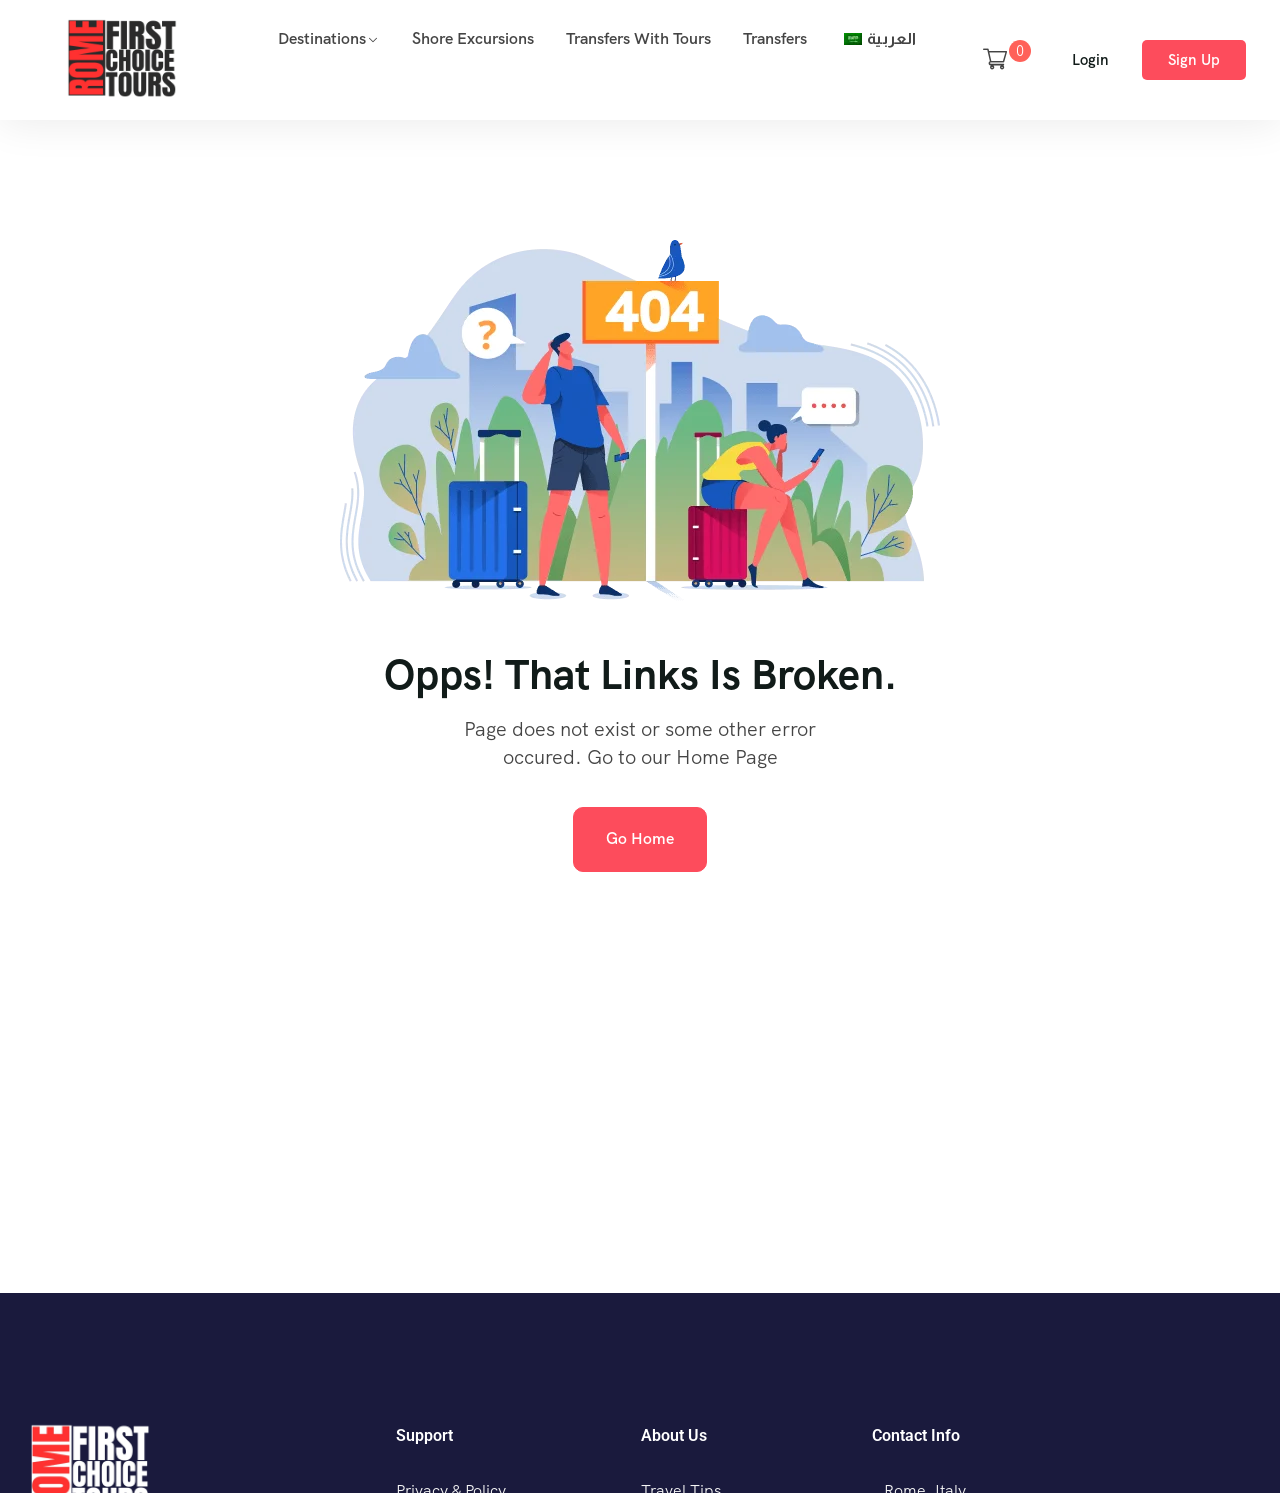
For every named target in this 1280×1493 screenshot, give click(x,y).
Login (1090, 60)
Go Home (640, 838)
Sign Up (1194, 60)
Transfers (775, 38)
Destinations (322, 38)
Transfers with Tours (638, 38)
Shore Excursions (473, 38)
